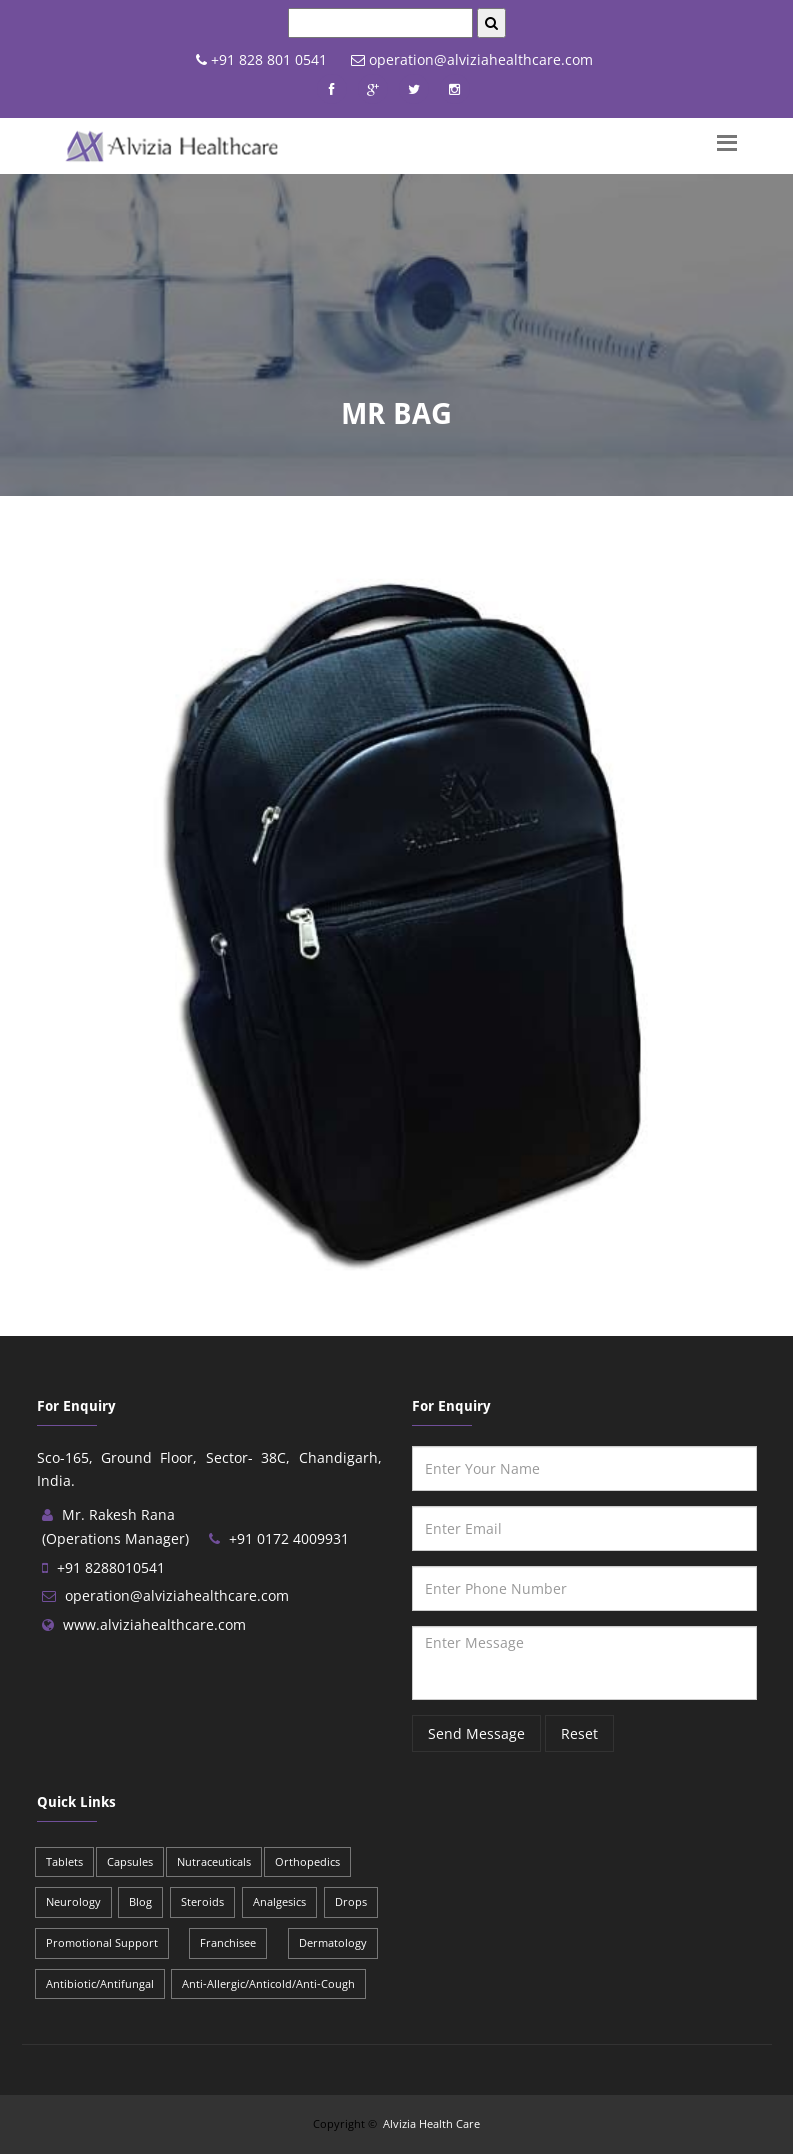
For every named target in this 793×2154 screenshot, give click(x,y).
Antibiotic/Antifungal (100, 1983)
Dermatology (333, 1942)
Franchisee (228, 1942)
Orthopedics (307, 1861)
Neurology (73, 1901)
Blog (140, 1901)
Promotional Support (102, 1942)
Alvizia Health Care (431, 2123)
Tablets (64, 1861)
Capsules (130, 1861)
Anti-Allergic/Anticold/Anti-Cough (268, 1983)
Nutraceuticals (214, 1861)
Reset (579, 1733)
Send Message (476, 1733)
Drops (351, 1901)
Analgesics (279, 1901)
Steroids (202, 1901)
